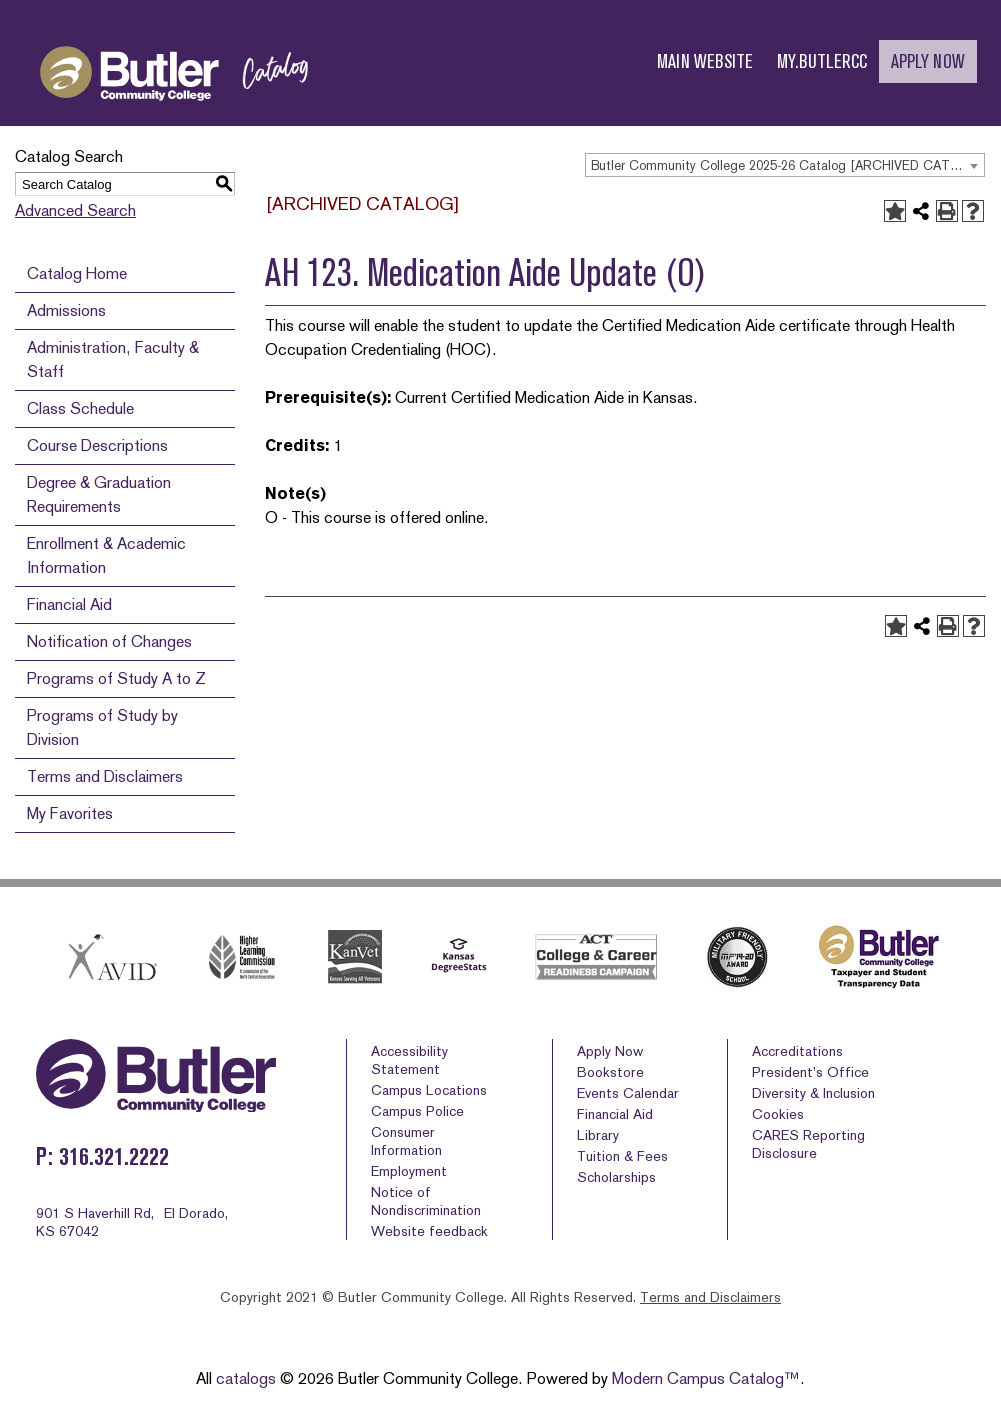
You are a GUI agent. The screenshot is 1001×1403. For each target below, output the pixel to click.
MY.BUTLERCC (822, 61)
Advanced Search (75, 210)
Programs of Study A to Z (116, 678)
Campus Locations (429, 1090)
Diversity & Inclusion (813, 1093)
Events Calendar (628, 1093)
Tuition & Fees (622, 1156)
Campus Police (417, 1111)
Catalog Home (77, 273)
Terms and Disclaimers (105, 776)
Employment (409, 1171)
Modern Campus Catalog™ (706, 1378)
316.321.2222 (114, 1156)
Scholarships (616, 1177)
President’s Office (810, 1072)
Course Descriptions (97, 445)
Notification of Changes (109, 641)
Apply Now (610, 1051)
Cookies (778, 1114)
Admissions (66, 310)
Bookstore (610, 1072)
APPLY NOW (928, 61)
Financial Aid (69, 604)
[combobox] (785, 165)
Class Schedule (80, 408)
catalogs (246, 1378)
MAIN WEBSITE (705, 61)
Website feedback (429, 1231)
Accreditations (797, 1051)
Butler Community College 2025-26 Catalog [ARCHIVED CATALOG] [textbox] (787, 165)
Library (598, 1135)
